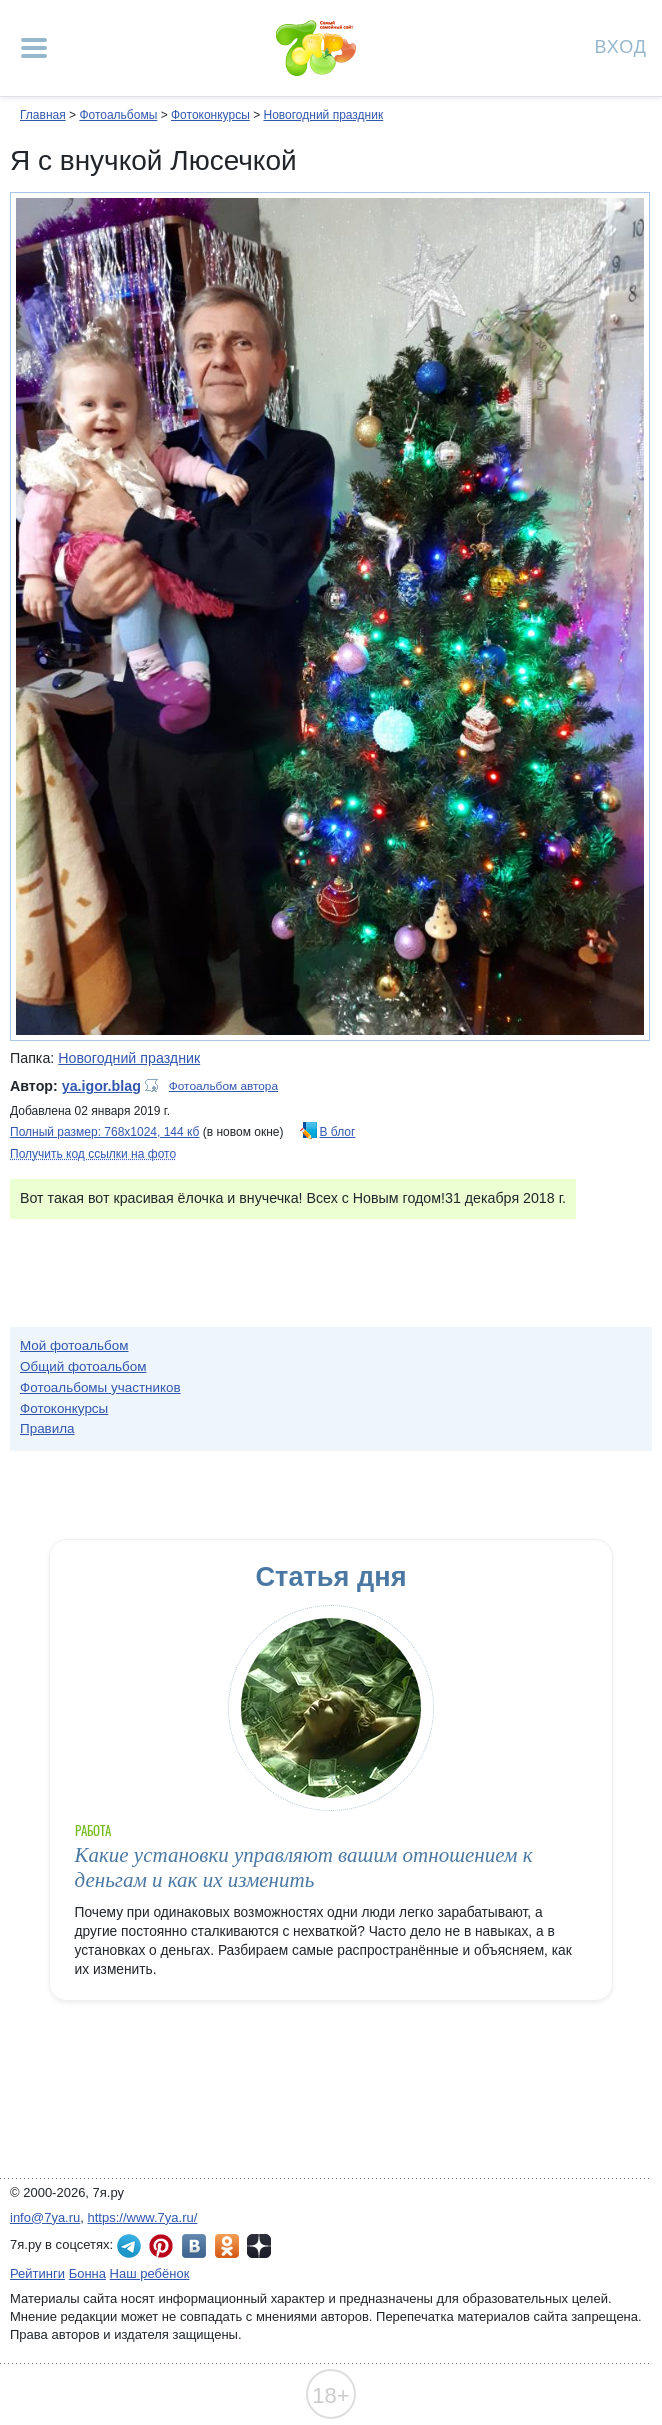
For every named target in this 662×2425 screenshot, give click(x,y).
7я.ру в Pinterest (161, 2246)
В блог (338, 1132)
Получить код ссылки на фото (93, 1154)
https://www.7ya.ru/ (143, 2217)
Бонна (87, 2273)
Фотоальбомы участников (100, 1387)
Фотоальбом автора (223, 1086)
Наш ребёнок (150, 2273)
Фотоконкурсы (210, 115)
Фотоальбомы (118, 115)
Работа (93, 1830)
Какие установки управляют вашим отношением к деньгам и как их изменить (304, 1867)
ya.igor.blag (101, 1086)
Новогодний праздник (323, 115)
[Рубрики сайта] (34, 48)
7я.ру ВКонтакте (194, 2246)
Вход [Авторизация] (621, 45)
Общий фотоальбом (83, 1366)
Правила (47, 1428)
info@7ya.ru (45, 2217)
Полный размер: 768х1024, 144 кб (104, 1132)
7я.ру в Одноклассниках (227, 2246)
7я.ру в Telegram (129, 2246)
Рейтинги (37, 2273)
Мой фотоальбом (74, 1345)
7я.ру (259, 2246)
